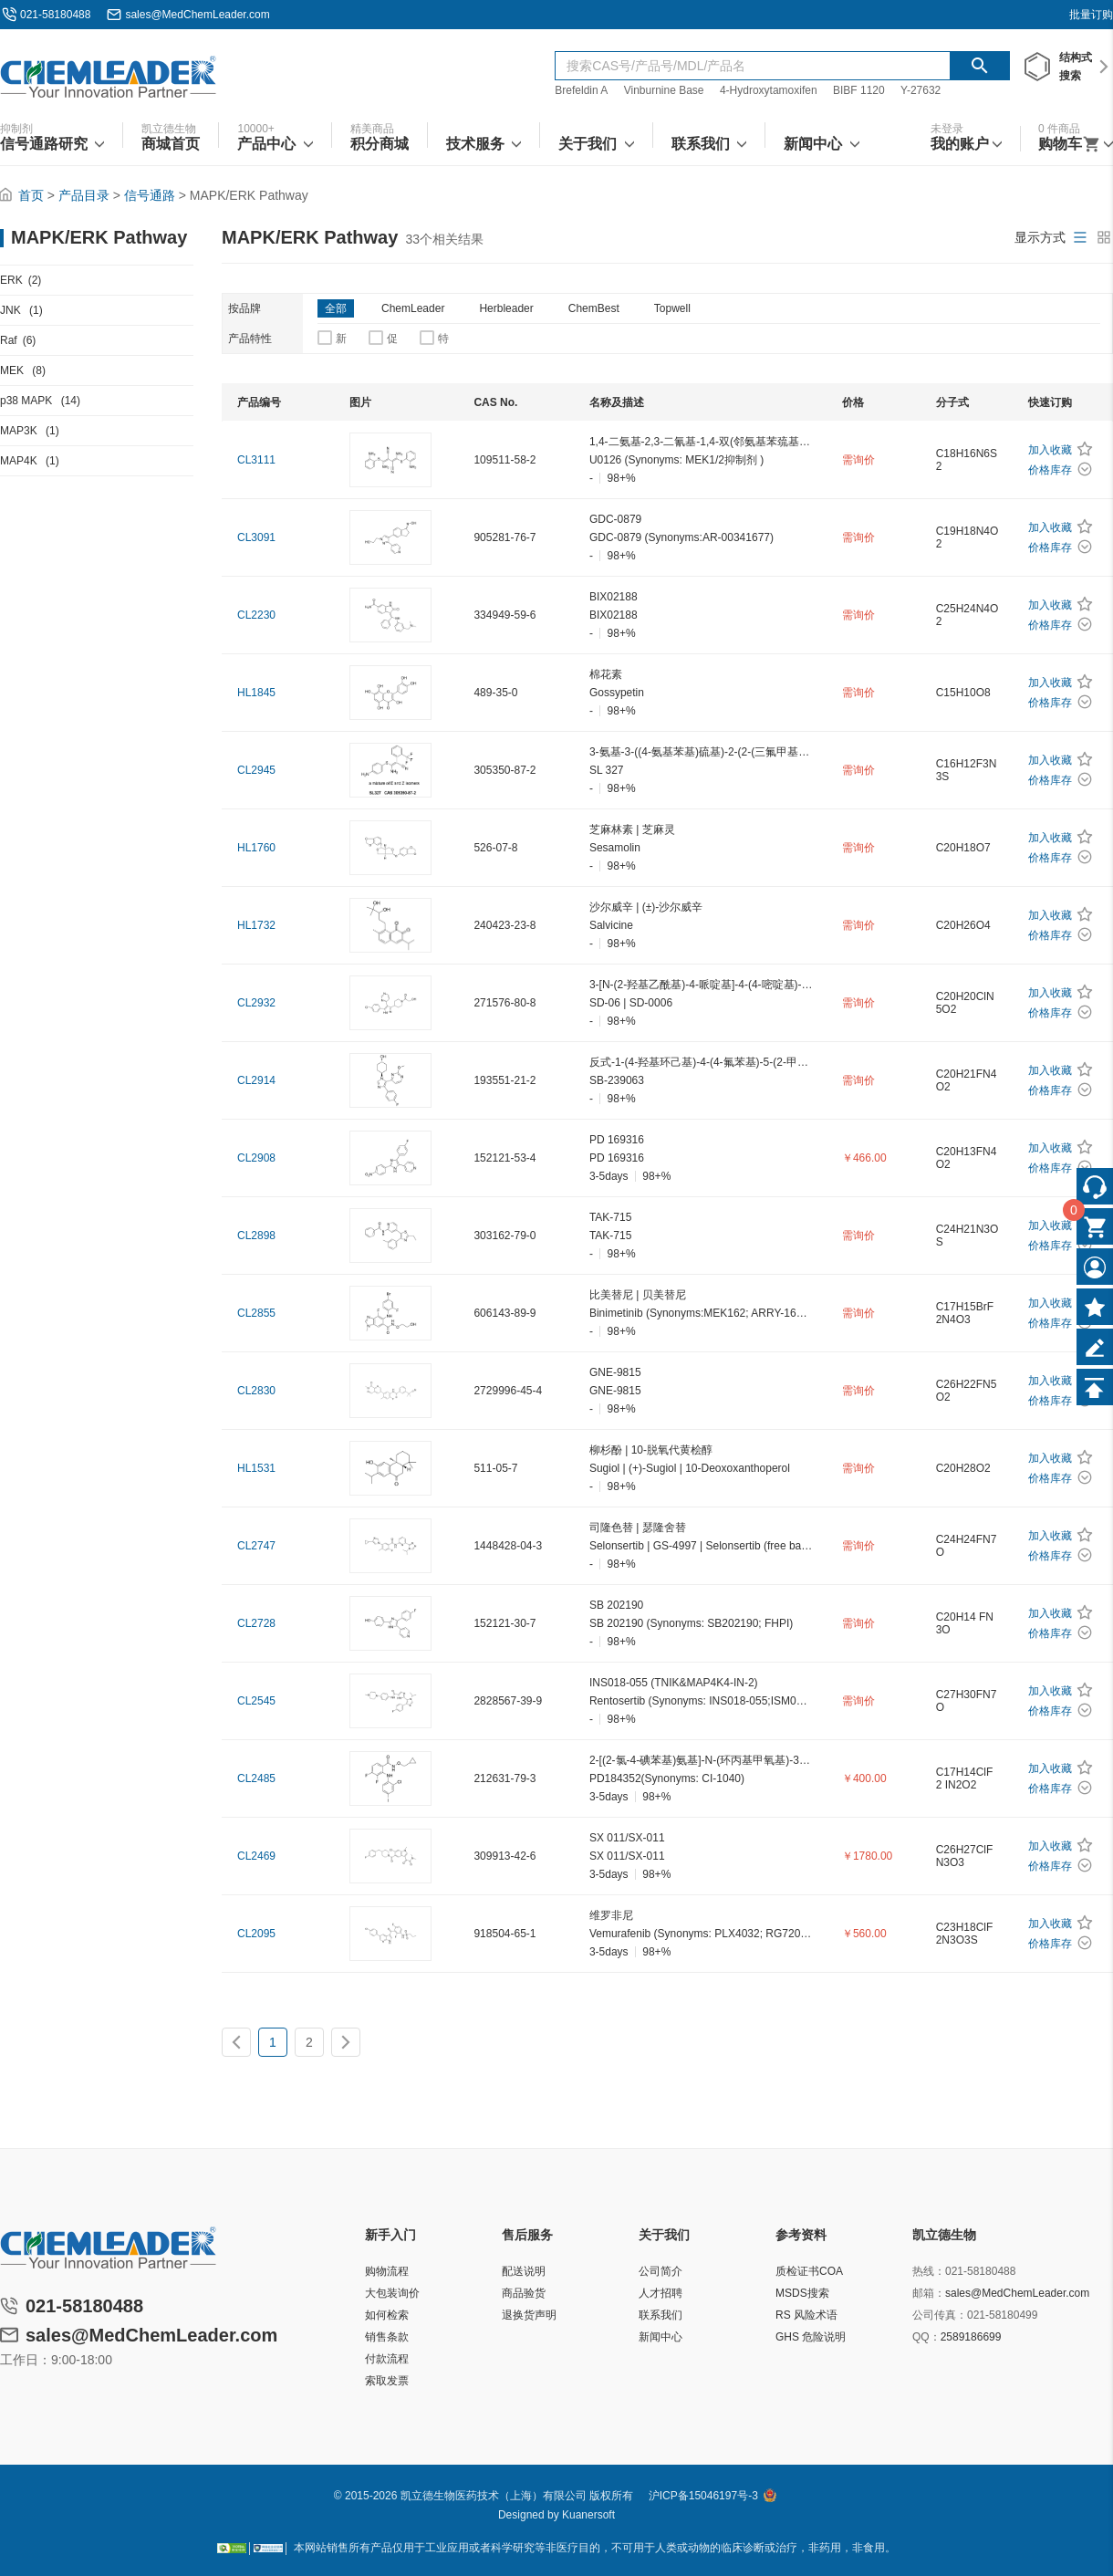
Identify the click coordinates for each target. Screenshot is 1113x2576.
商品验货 (524, 2293)
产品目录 (83, 195)
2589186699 (971, 2337)
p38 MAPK (40, 400)
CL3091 (256, 537)
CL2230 (256, 615)
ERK (20, 280)
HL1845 (256, 692)
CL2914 (256, 1080)
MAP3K (29, 430)
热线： (928, 2271)
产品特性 (250, 338)
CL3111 (256, 460)
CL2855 (256, 1313)
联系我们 (660, 2315)
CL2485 (256, 1778)
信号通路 (149, 195)
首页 (31, 195)
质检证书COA (809, 2271)
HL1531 (256, 1468)
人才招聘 (660, 2293)
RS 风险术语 (806, 2315)
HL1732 (256, 925)
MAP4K (29, 460)
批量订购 (1091, 14)
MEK (23, 370)
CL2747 (256, 1545)
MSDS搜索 (802, 2293)
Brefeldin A (581, 90)
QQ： (926, 2337)
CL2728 (256, 1623)
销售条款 (387, 2337)
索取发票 (387, 2380)
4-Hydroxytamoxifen (768, 90)
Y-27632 (920, 90)
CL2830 (256, 1390)
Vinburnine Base (664, 90)
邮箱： (928, 2293)
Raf (18, 340)
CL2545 (256, 1701)
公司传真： (939, 2315)
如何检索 (387, 2315)
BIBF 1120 (860, 90)
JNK (21, 310)
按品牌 (244, 308)
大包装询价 (392, 2293)
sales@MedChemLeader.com (197, 14)
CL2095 (256, 1933)
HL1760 (256, 847)
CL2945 (256, 770)
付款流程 (387, 2358)
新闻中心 (660, 2337)
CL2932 (256, 1002)
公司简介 (660, 2271)
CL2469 (256, 1856)
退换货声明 (529, 2315)
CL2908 (256, 1158)
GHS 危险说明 (810, 2337)
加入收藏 (1050, 449)
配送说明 (524, 2271)
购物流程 (387, 2271)
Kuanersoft (588, 2514)
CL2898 (256, 1235)
